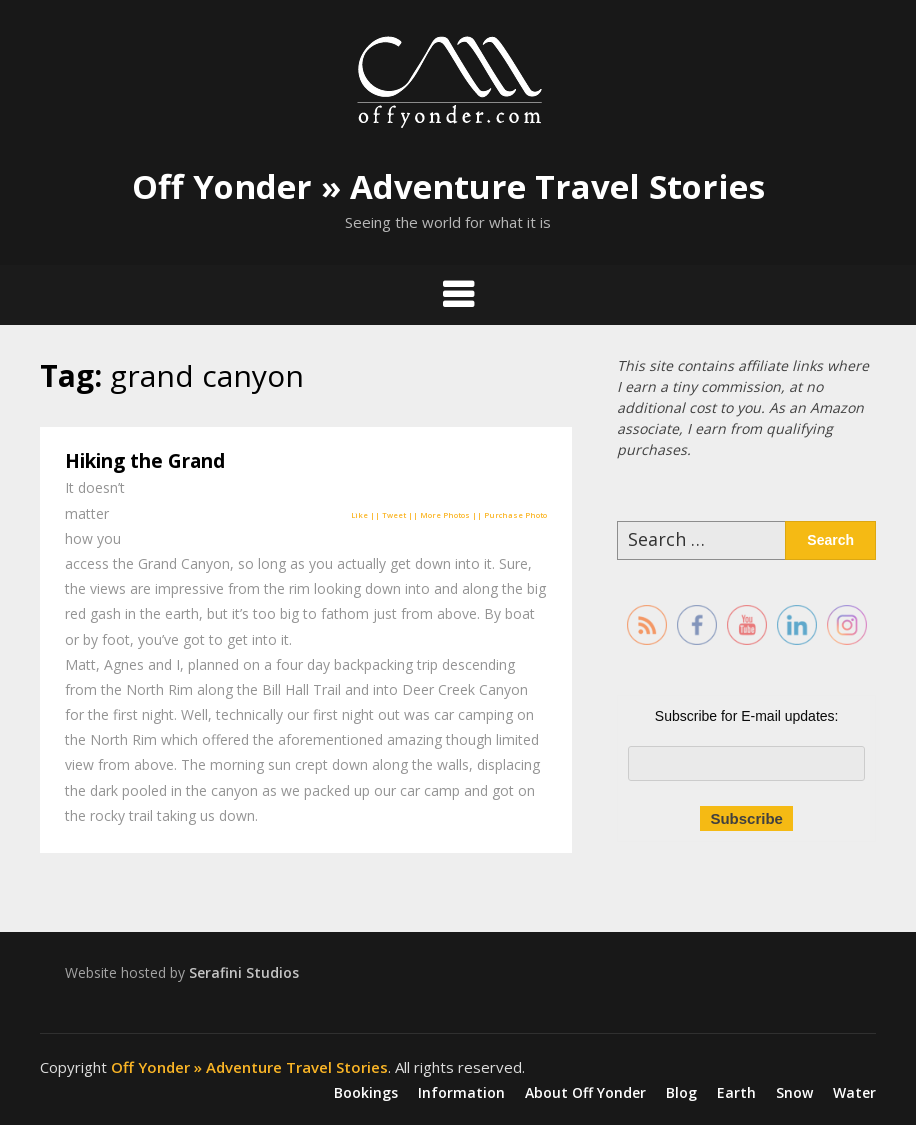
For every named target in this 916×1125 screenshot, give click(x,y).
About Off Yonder (585, 1093)
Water (854, 1093)
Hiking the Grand (145, 461)
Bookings (366, 1093)
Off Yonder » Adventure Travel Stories (448, 186)
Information (461, 1093)
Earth (736, 1093)
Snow (794, 1093)
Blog (681, 1093)
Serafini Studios (244, 972)
